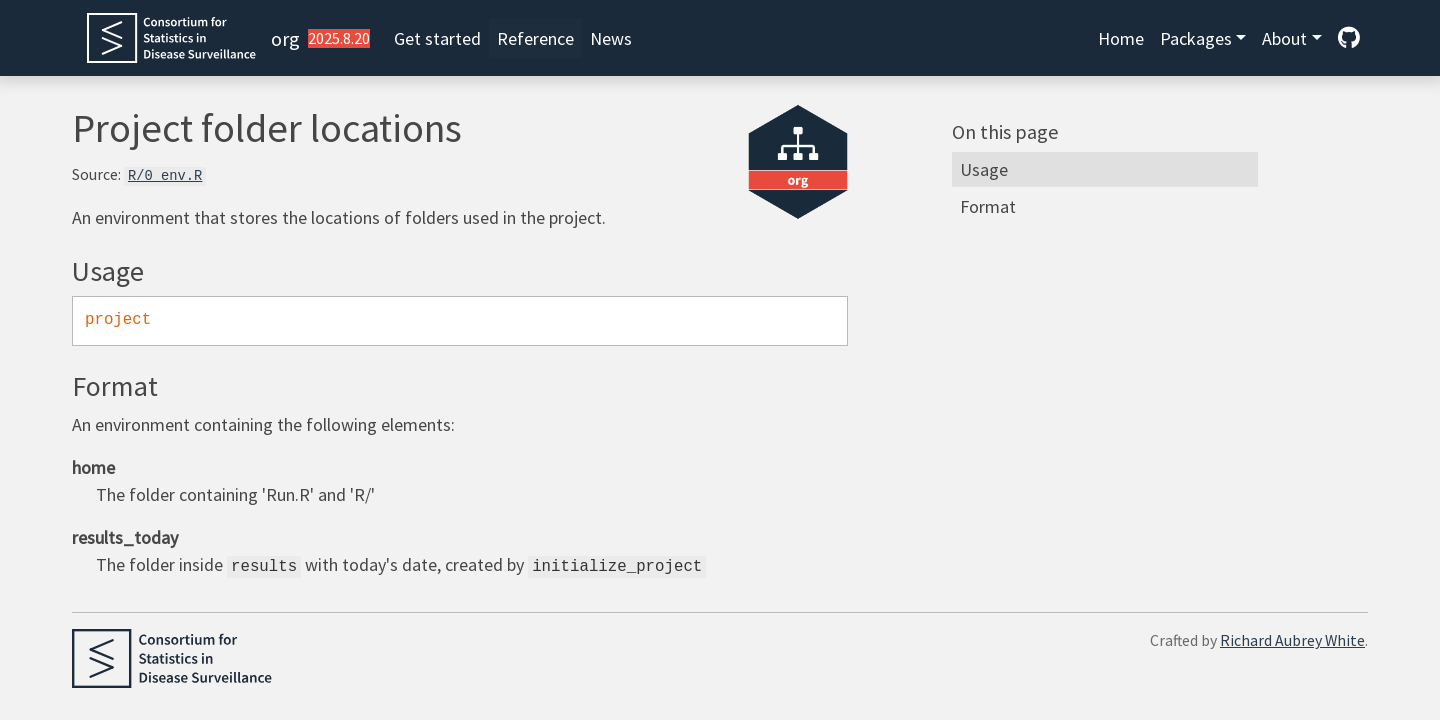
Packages (1196, 38)
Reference (535, 38)
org (285, 38)
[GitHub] (1349, 38)
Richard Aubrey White (1292, 640)
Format (988, 206)
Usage (984, 169)
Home (1121, 38)
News (611, 38)
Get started (437, 38)
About (1284, 38)
